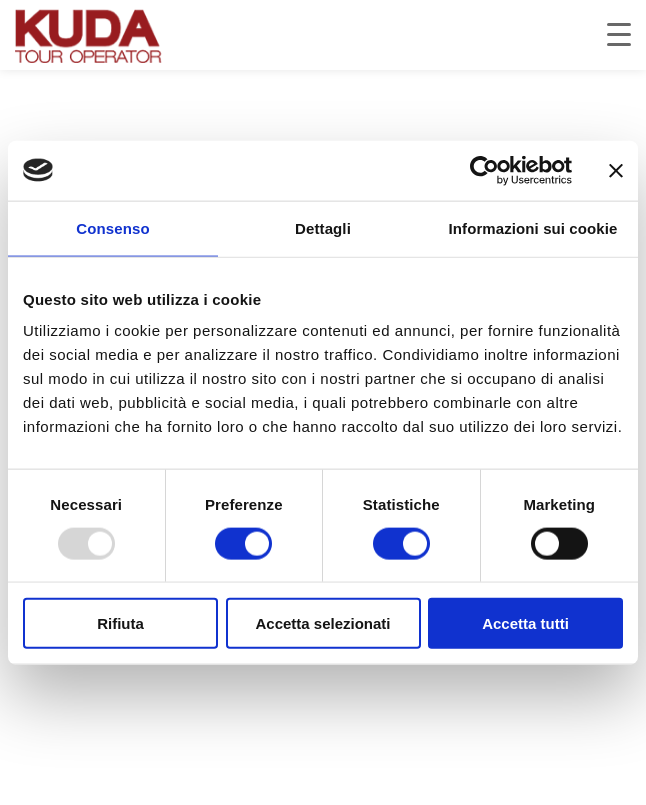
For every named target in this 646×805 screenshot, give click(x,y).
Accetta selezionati (322, 623)
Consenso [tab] (112, 227)
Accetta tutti (525, 623)
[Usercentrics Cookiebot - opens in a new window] (484, 170)
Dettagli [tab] (323, 227)
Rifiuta (120, 623)
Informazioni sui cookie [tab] (533, 227)
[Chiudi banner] (616, 170)
